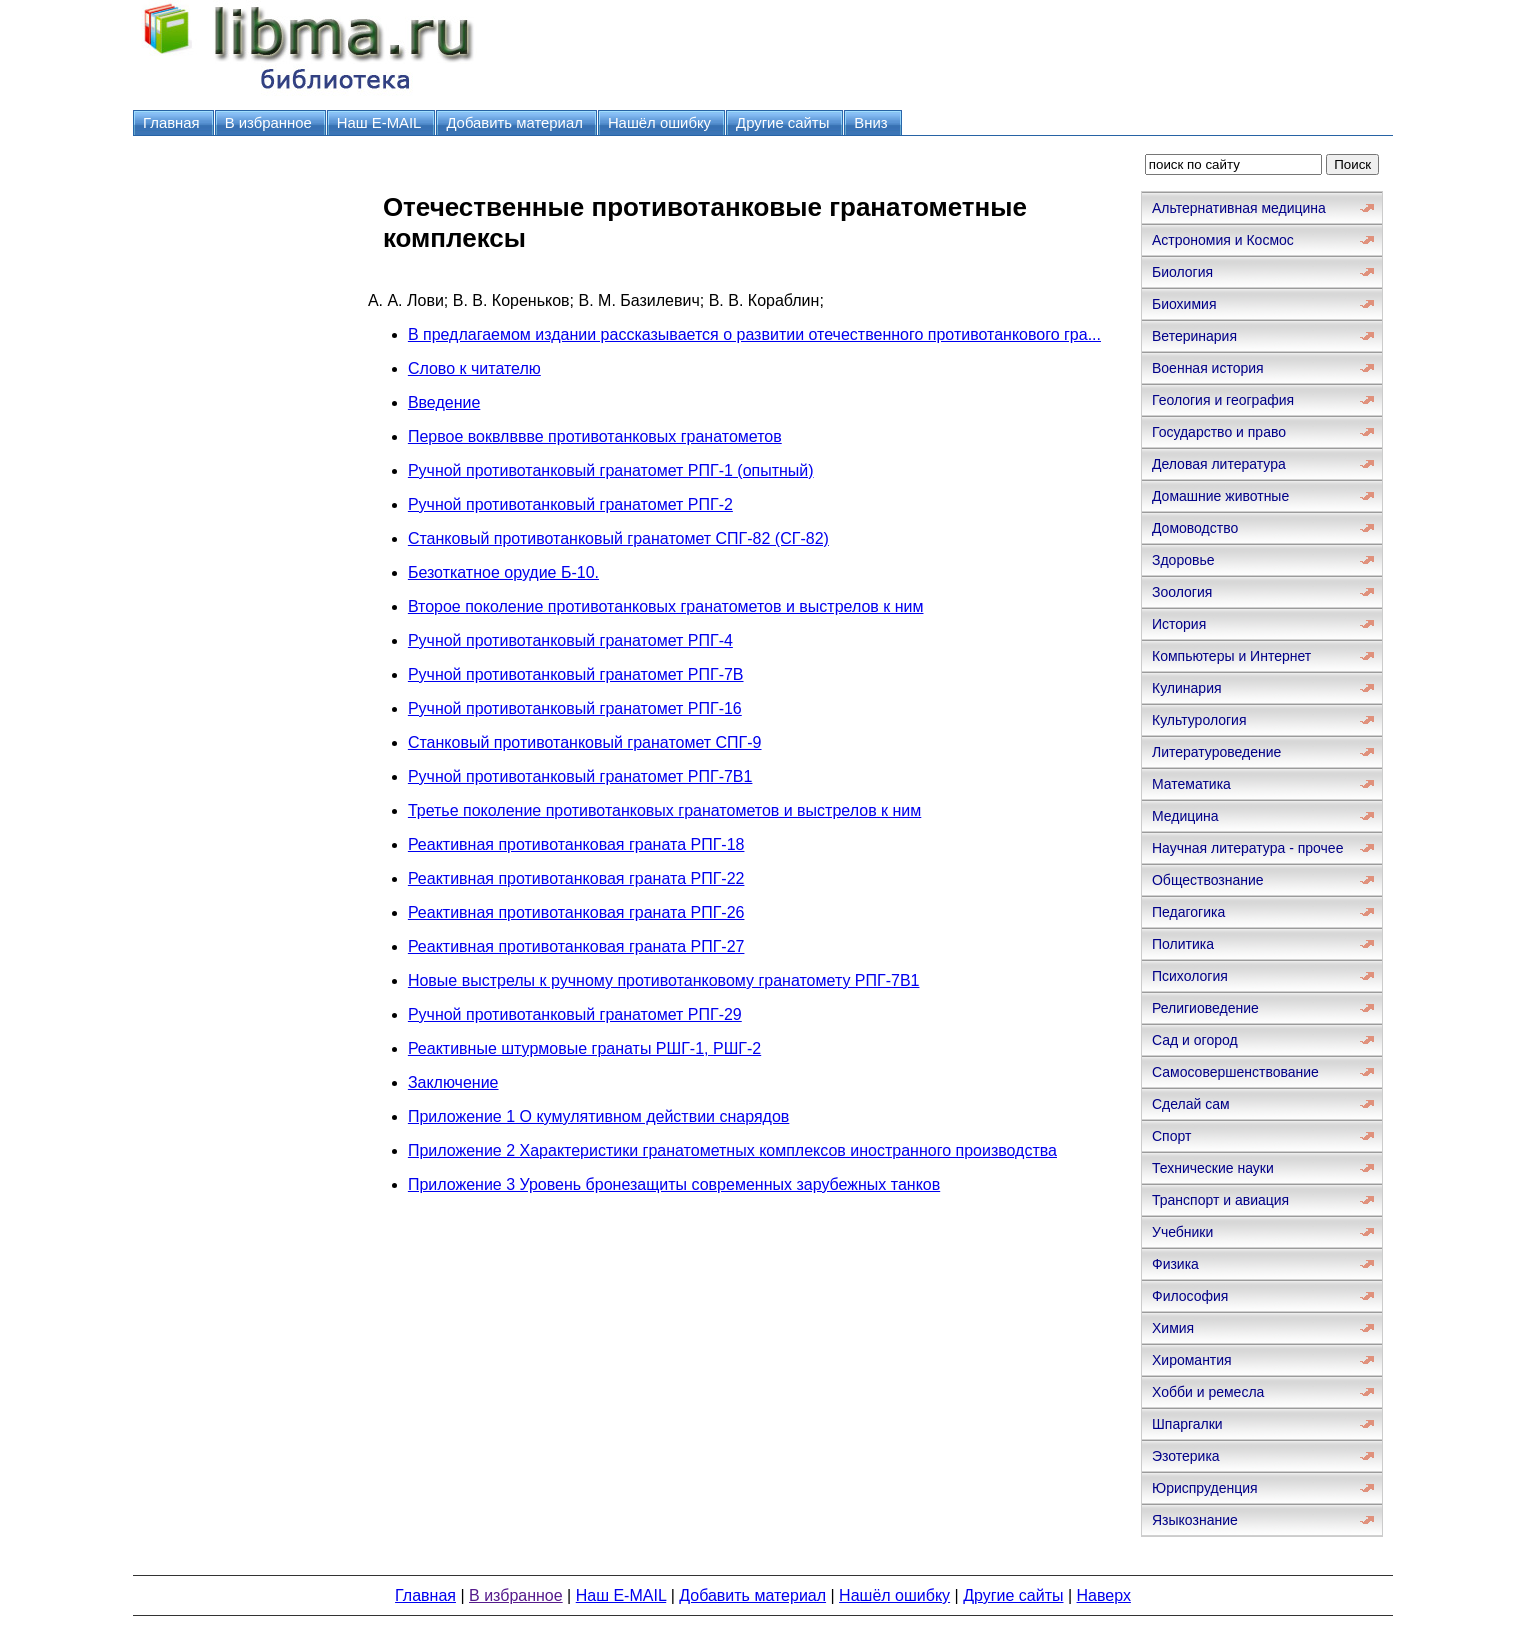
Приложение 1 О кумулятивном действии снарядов (598, 1116)
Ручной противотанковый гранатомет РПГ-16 (575, 708)
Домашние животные (1220, 496)
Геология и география (1223, 400)
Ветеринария (1194, 336)
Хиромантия (1192, 1360)
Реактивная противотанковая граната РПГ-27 (576, 946)
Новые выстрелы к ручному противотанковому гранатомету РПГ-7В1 (664, 980)
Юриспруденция (1205, 1488)
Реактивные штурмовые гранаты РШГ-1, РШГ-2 (584, 1048)
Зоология (1182, 592)
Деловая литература (1219, 464)
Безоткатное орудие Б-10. (503, 572)
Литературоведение (1216, 752)
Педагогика (1188, 912)
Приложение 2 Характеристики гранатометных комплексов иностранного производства (732, 1150)
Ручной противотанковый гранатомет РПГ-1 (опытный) (611, 470)
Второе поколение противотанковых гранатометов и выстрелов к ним (666, 606)
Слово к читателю (474, 368)
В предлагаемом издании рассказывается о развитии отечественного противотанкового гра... (754, 334)
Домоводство (1195, 528)
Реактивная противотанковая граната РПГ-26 (576, 912)
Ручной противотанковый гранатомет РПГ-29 (575, 1014)
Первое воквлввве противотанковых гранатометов (595, 436)
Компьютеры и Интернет (1231, 656)
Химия (1173, 1328)
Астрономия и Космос (1223, 240)
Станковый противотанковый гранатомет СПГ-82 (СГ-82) (618, 538)
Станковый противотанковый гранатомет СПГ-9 (585, 742)
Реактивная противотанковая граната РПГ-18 (576, 844)
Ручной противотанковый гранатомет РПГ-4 (570, 640)
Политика (1183, 944)
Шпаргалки (1187, 1424)
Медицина (1185, 816)
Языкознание (1195, 1520)
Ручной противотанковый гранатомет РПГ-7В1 (580, 776)
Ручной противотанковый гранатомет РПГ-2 (570, 504)
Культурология (1199, 720)
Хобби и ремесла (1208, 1392)
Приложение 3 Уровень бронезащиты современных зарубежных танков (674, 1184)
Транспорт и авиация (1220, 1200)
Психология (1190, 976)
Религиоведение (1205, 1008)
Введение (444, 402)
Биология (1182, 272)
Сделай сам (1191, 1104)
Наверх (1104, 1595)
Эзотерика (1186, 1456)
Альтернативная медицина (1239, 208)
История (1179, 624)
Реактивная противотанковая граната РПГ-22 (576, 878)
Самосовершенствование (1235, 1072)
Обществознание (1208, 880)
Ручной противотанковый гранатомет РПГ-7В (576, 674)
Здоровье (1183, 560)
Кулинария (1187, 688)
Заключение (453, 1082)
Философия (1190, 1296)
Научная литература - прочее (1247, 848)
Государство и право (1219, 432)
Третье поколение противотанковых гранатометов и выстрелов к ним (664, 810)
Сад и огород (1195, 1040)
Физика (1175, 1264)
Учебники (1182, 1232)
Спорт (1171, 1136)
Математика (1191, 784)
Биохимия (1184, 304)
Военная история (1208, 368)
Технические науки (1213, 1168)
